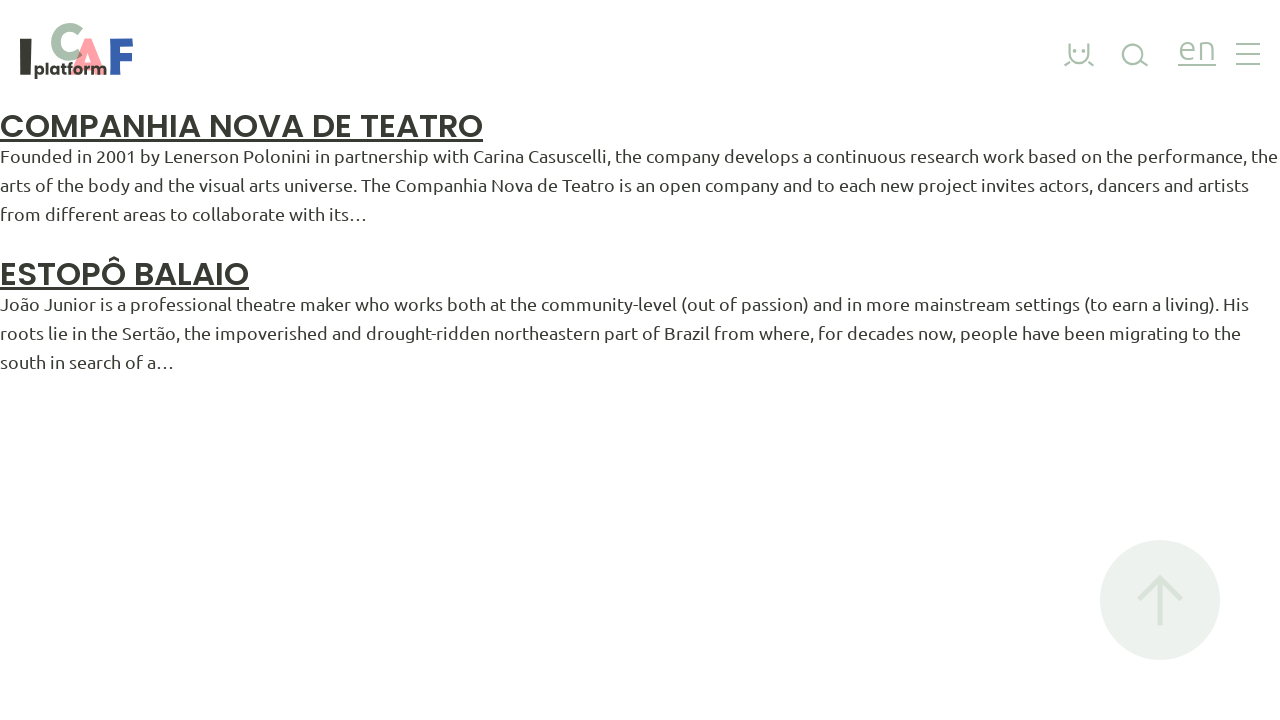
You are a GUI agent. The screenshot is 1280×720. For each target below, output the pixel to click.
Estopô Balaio (124, 273)
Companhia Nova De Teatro (241, 125)
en (1197, 50)
